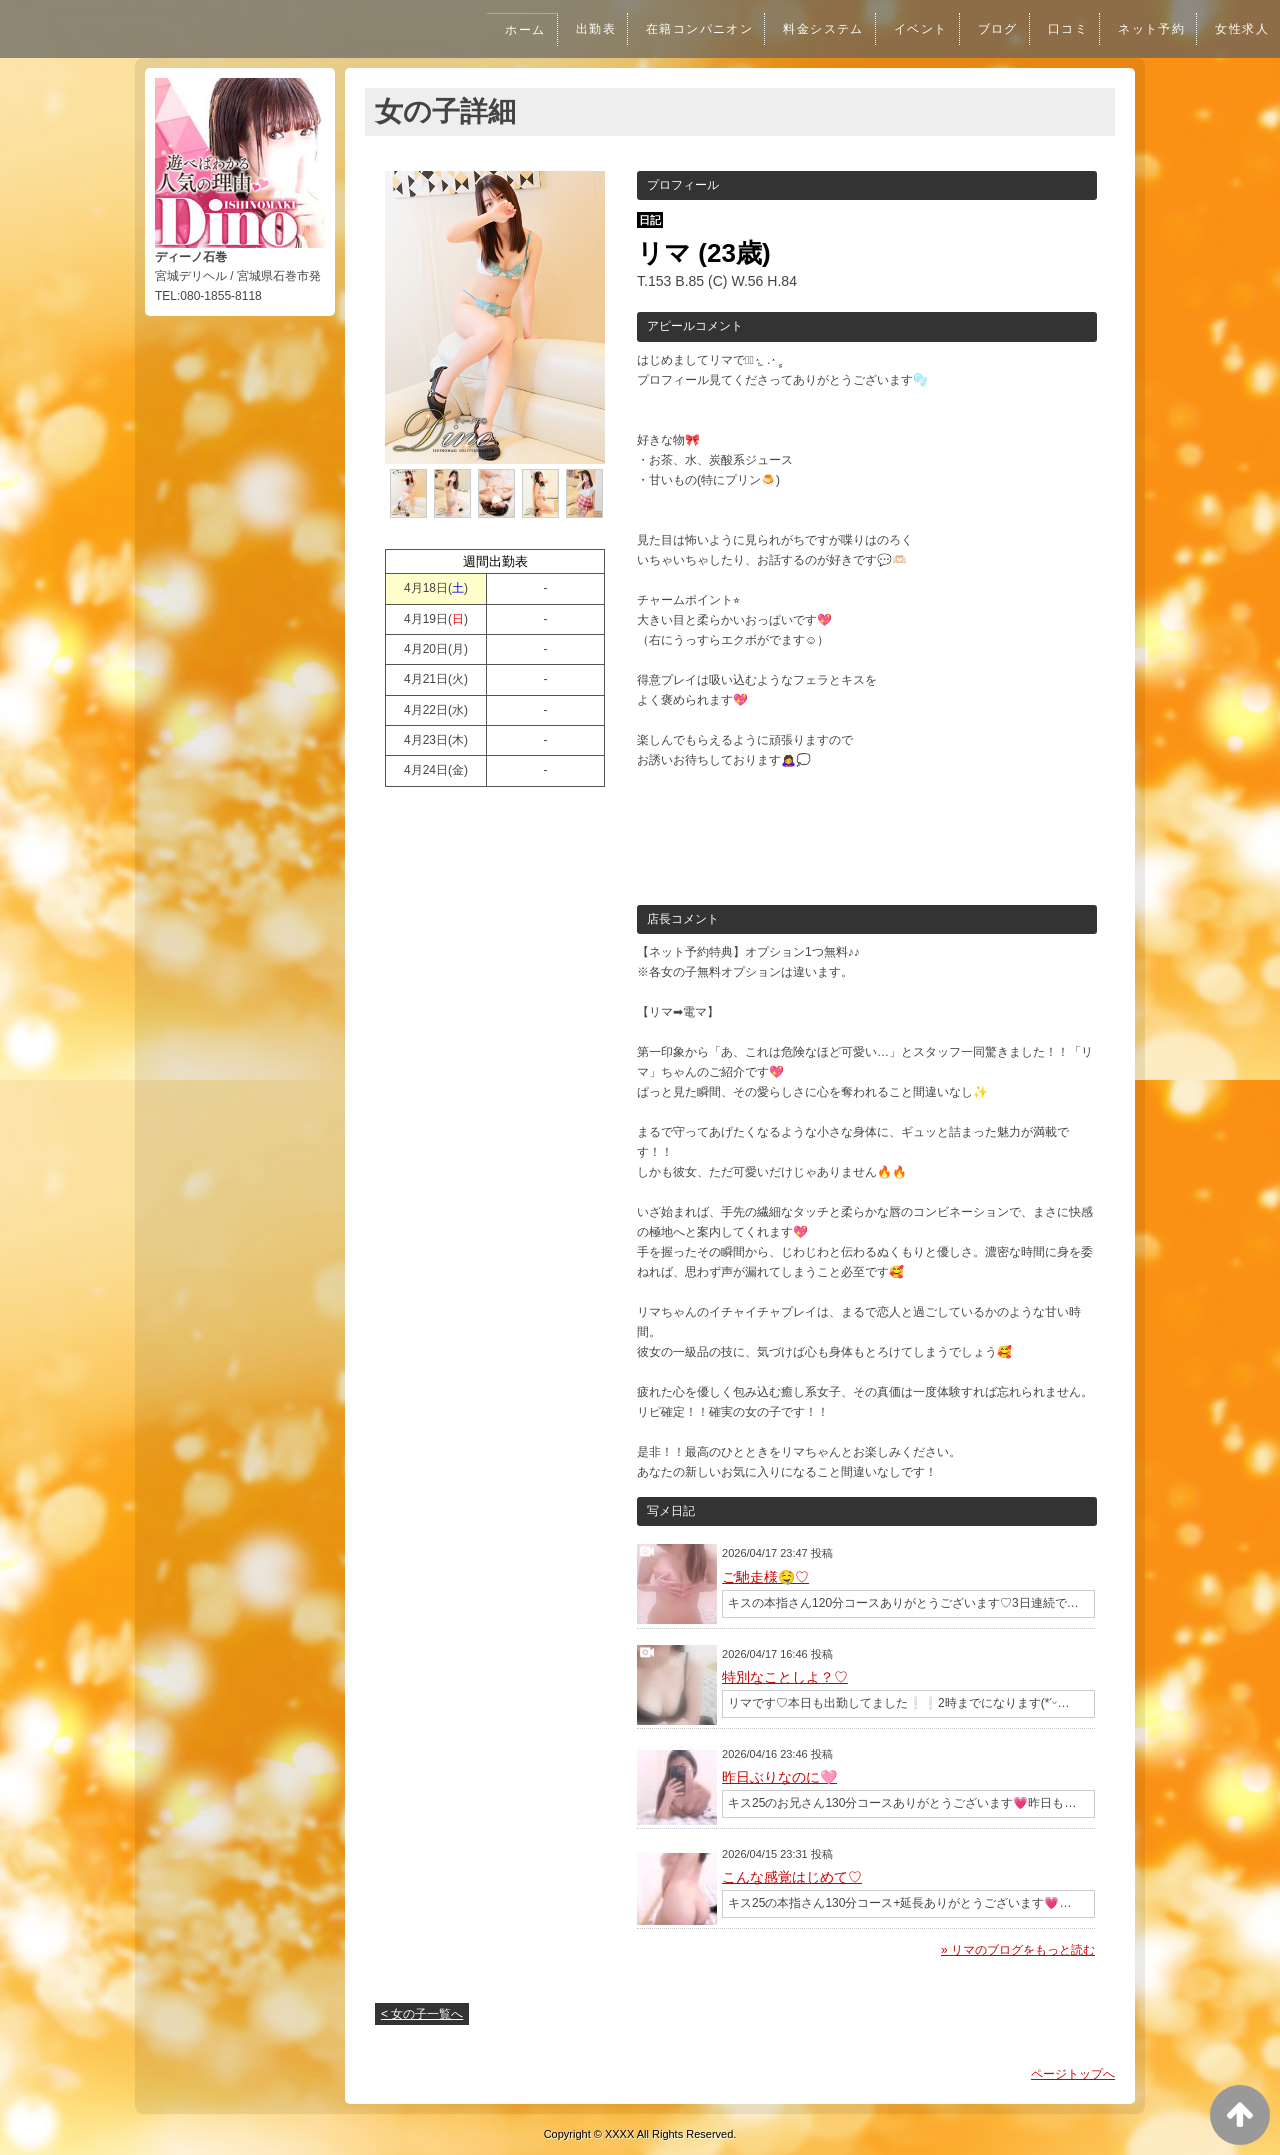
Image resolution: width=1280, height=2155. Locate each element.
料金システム (808, 29)
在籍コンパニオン (680, 29)
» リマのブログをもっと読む (1018, 1950)
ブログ (988, 29)
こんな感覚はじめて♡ (792, 1877)
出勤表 (572, 29)
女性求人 (1241, 29)
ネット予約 (1147, 29)
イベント (909, 29)
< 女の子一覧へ (422, 2014)
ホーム (500, 30)
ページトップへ (1073, 2074)
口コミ (1061, 29)
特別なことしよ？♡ (785, 1677)
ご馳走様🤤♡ (765, 1577)
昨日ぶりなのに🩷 (779, 1777)
